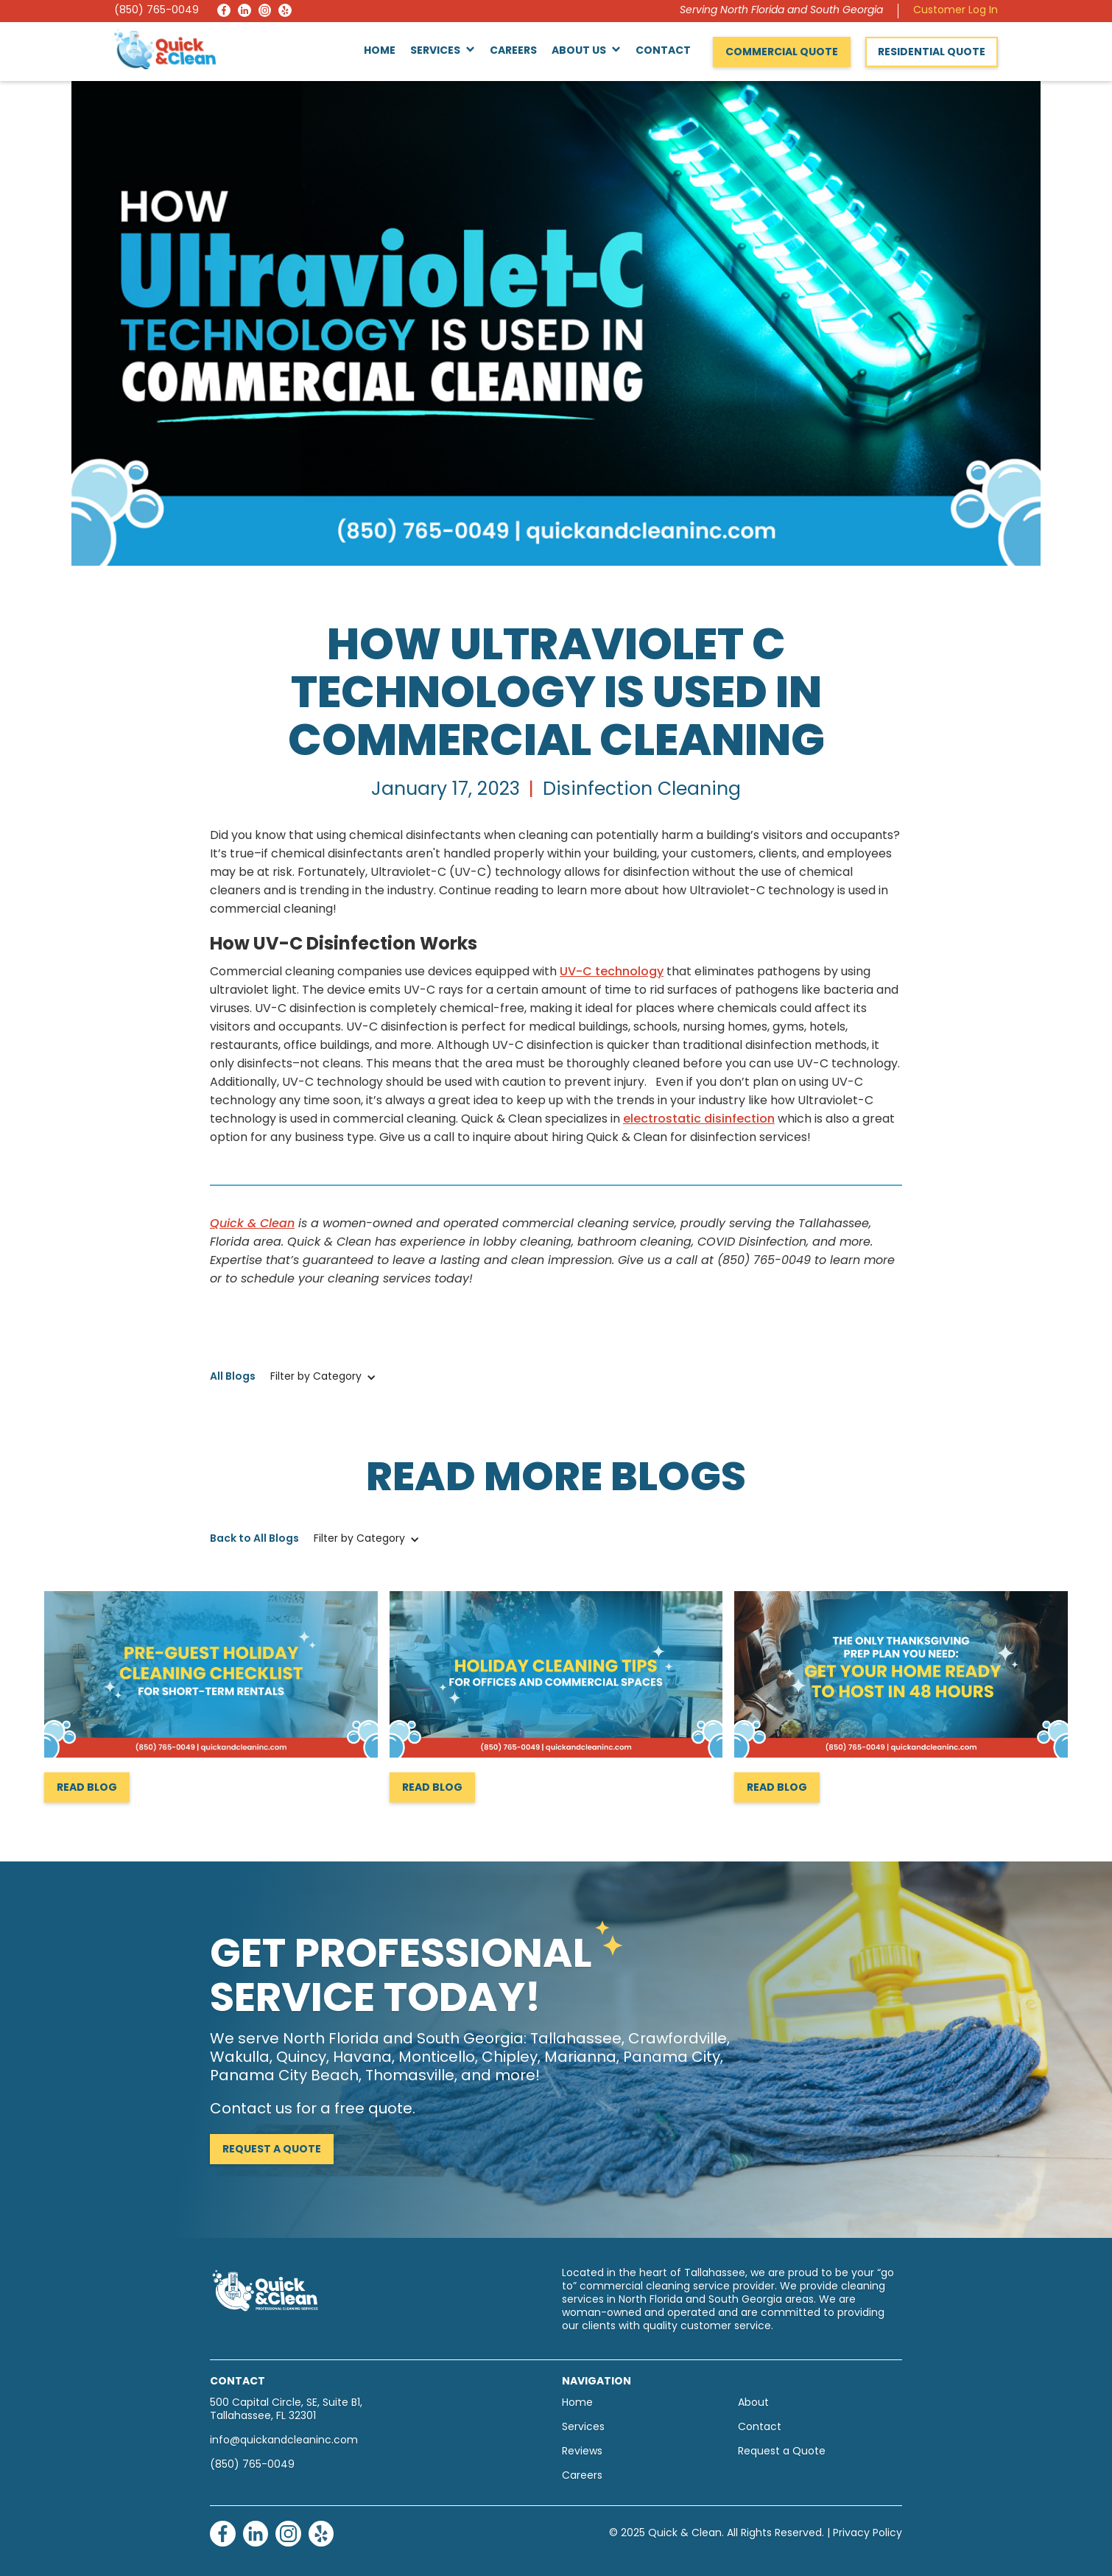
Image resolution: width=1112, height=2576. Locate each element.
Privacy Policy (867, 2533)
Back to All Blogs (254, 1539)
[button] (442, 51)
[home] (165, 49)
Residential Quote (931, 52)
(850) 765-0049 (156, 10)
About (753, 2403)
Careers (513, 51)
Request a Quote (271, 2149)
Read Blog (87, 1788)
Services (583, 2427)
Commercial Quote (781, 52)
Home (379, 51)
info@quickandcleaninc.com (284, 2440)
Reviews (582, 2451)
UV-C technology (612, 972)
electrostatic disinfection (699, 1120)
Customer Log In (955, 10)
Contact (663, 51)
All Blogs (233, 1377)
